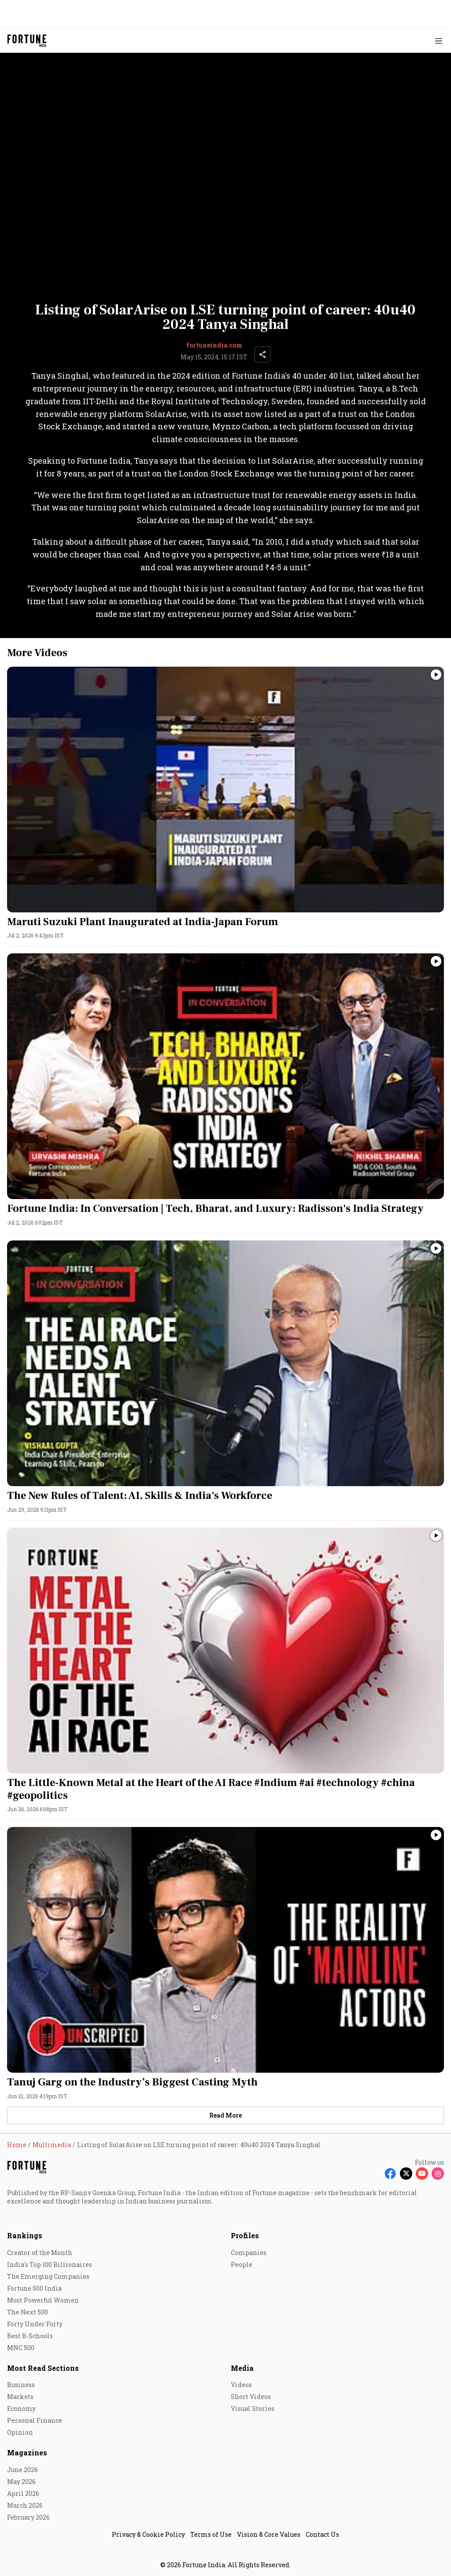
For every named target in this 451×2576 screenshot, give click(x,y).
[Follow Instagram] (438, 2173)
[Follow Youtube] (422, 2173)
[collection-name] (225, 653)
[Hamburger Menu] (438, 40)
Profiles (245, 2235)
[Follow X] (406, 2173)
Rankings (24, 2235)
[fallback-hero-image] (225, 789)
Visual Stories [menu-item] (252, 2408)
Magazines (27, 2452)
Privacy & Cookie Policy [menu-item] (148, 2534)
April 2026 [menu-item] (23, 2493)
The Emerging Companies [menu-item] (48, 2276)
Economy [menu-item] (21, 2408)
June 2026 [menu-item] (22, 2469)
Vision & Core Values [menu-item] (268, 2534)
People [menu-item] (241, 2264)
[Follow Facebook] (390, 2173)
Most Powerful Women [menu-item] (43, 2300)
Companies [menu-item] (248, 2252)
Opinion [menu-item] (20, 2432)
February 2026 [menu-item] (28, 2517)
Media (242, 2368)
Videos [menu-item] (241, 2384)
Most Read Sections (43, 2368)
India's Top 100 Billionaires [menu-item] (49, 2264)
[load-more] (225, 2115)
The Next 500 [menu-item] (27, 2312)
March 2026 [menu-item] (25, 2505)
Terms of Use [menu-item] (211, 2534)
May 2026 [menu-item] (21, 2481)
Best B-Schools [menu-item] (30, 2336)
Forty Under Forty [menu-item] (35, 2324)
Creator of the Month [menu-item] (39, 2252)
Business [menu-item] (21, 2384)
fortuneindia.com (214, 345)
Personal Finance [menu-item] (34, 2420)
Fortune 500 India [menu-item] (34, 2288)
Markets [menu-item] (20, 2396)
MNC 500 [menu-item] (20, 2347)
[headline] (225, 922)
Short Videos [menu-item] (251, 2396)
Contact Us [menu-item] (322, 2534)
